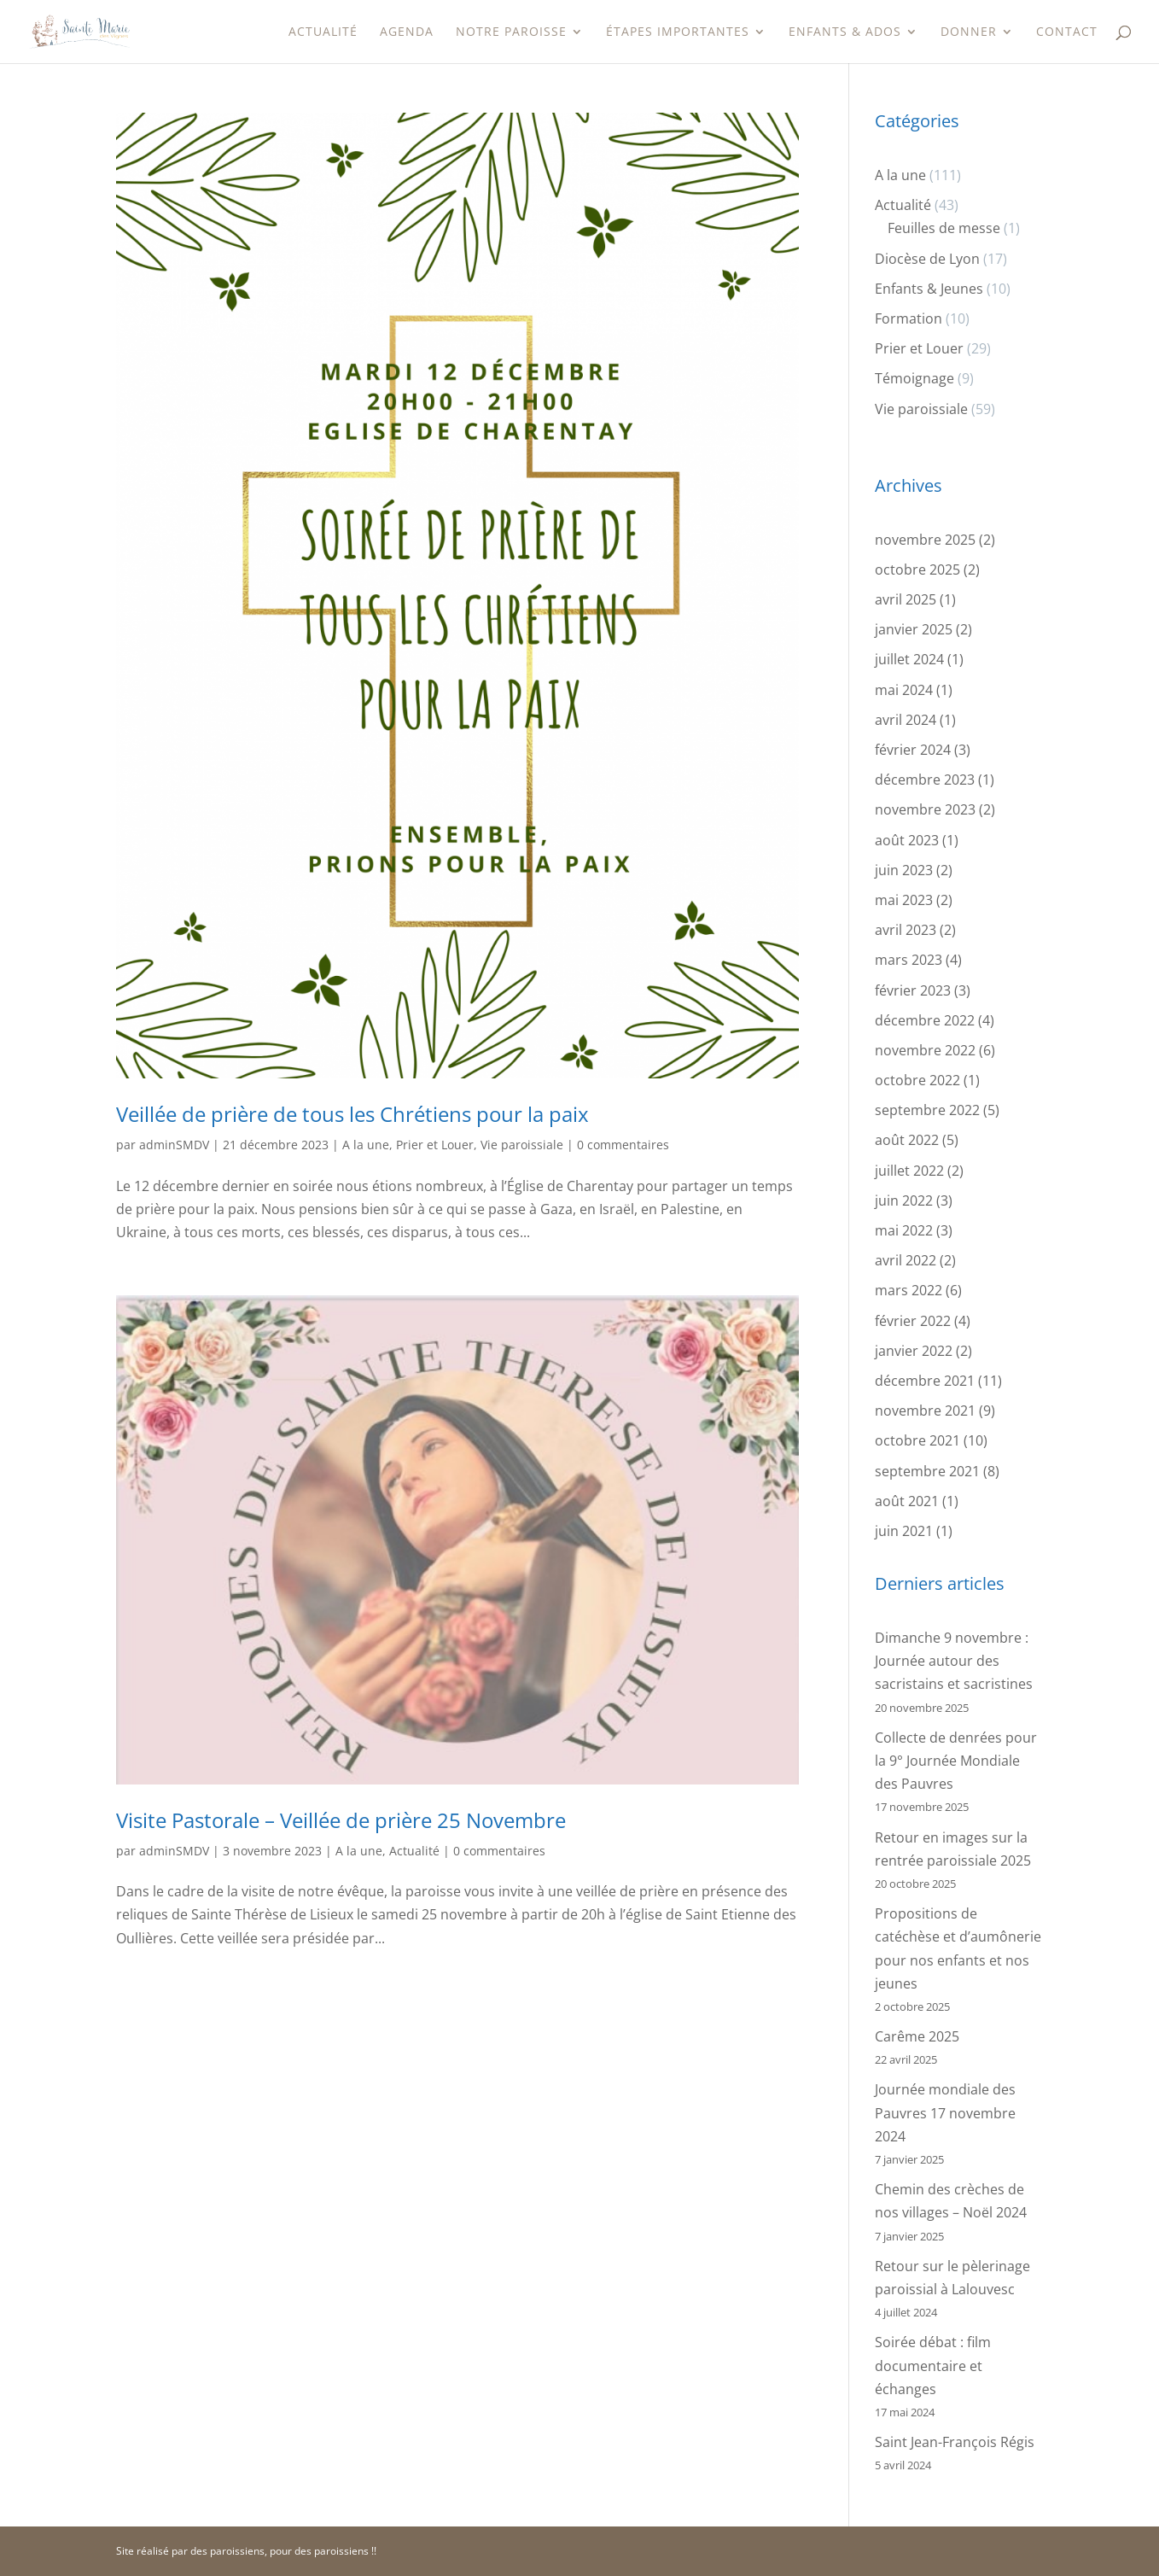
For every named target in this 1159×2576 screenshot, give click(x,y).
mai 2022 (904, 1230)
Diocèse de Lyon (927, 258)
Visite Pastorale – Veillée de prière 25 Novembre (341, 1820)
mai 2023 (904, 900)
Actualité (323, 32)
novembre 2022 (925, 1050)
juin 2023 (904, 870)
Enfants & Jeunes (929, 288)
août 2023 (907, 840)
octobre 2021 (917, 1440)
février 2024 (913, 749)
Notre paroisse (511, 32)
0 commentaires (623, 1144)
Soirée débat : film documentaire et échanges (933, 2365)
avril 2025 (905, 599)
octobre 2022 (917, 1080)
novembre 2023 (925, 809)
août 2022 (907, 1139)
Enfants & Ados (845, 32)
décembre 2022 (925, 1020)
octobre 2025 (917, 569)
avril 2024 (905, 719)
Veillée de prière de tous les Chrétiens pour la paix (352, 1114)
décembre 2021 (925, 1380)
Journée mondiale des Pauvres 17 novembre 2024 (945, 2112)
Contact (1067, 32)
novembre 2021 (925, 1410)
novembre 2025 (925, 539)
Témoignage (914, 378)
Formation (908, 318)
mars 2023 (908, 959)
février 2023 (913, 990)
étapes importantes (677, 32)
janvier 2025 (913, 629)
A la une (365, 1144)
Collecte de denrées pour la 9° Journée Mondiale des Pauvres (956, 1760)
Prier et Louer (435, 1144)
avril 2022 (905, 1260)
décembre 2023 (925, 779)
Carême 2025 (917, 2036)
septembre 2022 (927, 1110)
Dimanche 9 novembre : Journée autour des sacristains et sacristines (954, 1660)
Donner (969, 32)
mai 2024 (904, 690)
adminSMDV (174, 1144)
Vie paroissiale (521, 1144)
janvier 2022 (913, 1350)
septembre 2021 (927, 1471)
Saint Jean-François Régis (954, 2442)
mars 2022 (908, 1290)
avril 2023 (905, 929)
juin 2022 (904, 1200)
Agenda (407, 32)
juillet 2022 (909, 1170)
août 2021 (907, 1501)
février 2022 (913, 1320)
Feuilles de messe (944, 228)
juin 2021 (904, 1531)
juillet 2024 (909, 659)
